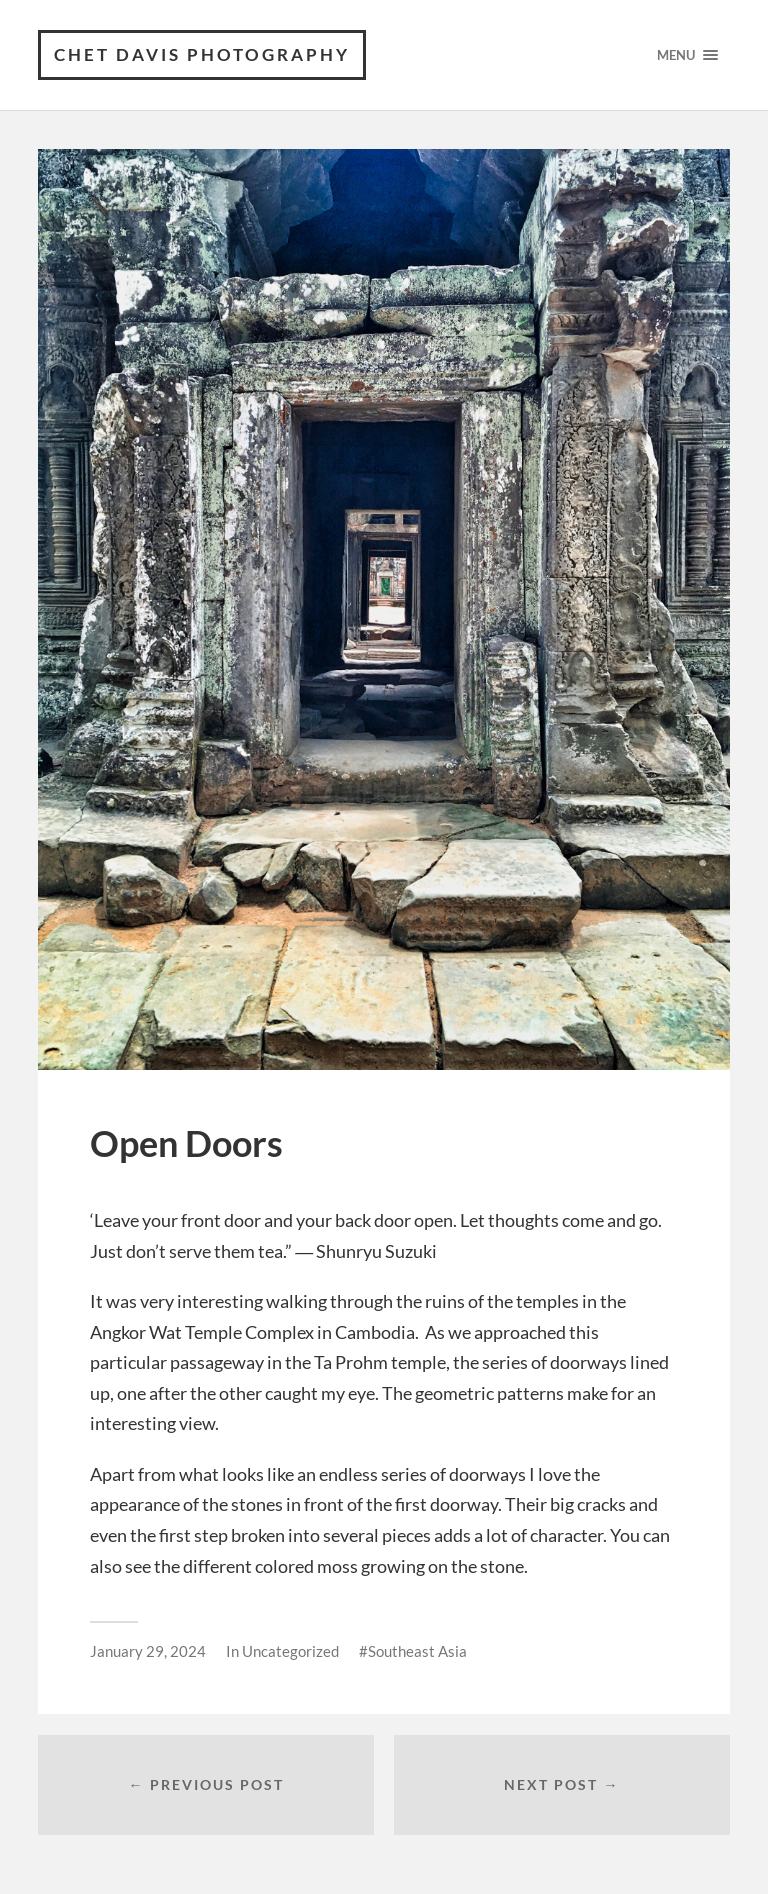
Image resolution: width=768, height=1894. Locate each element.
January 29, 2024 (148, 1651)
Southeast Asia (417, 1651)
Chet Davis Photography (202, 54)
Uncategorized (290, 1651)
